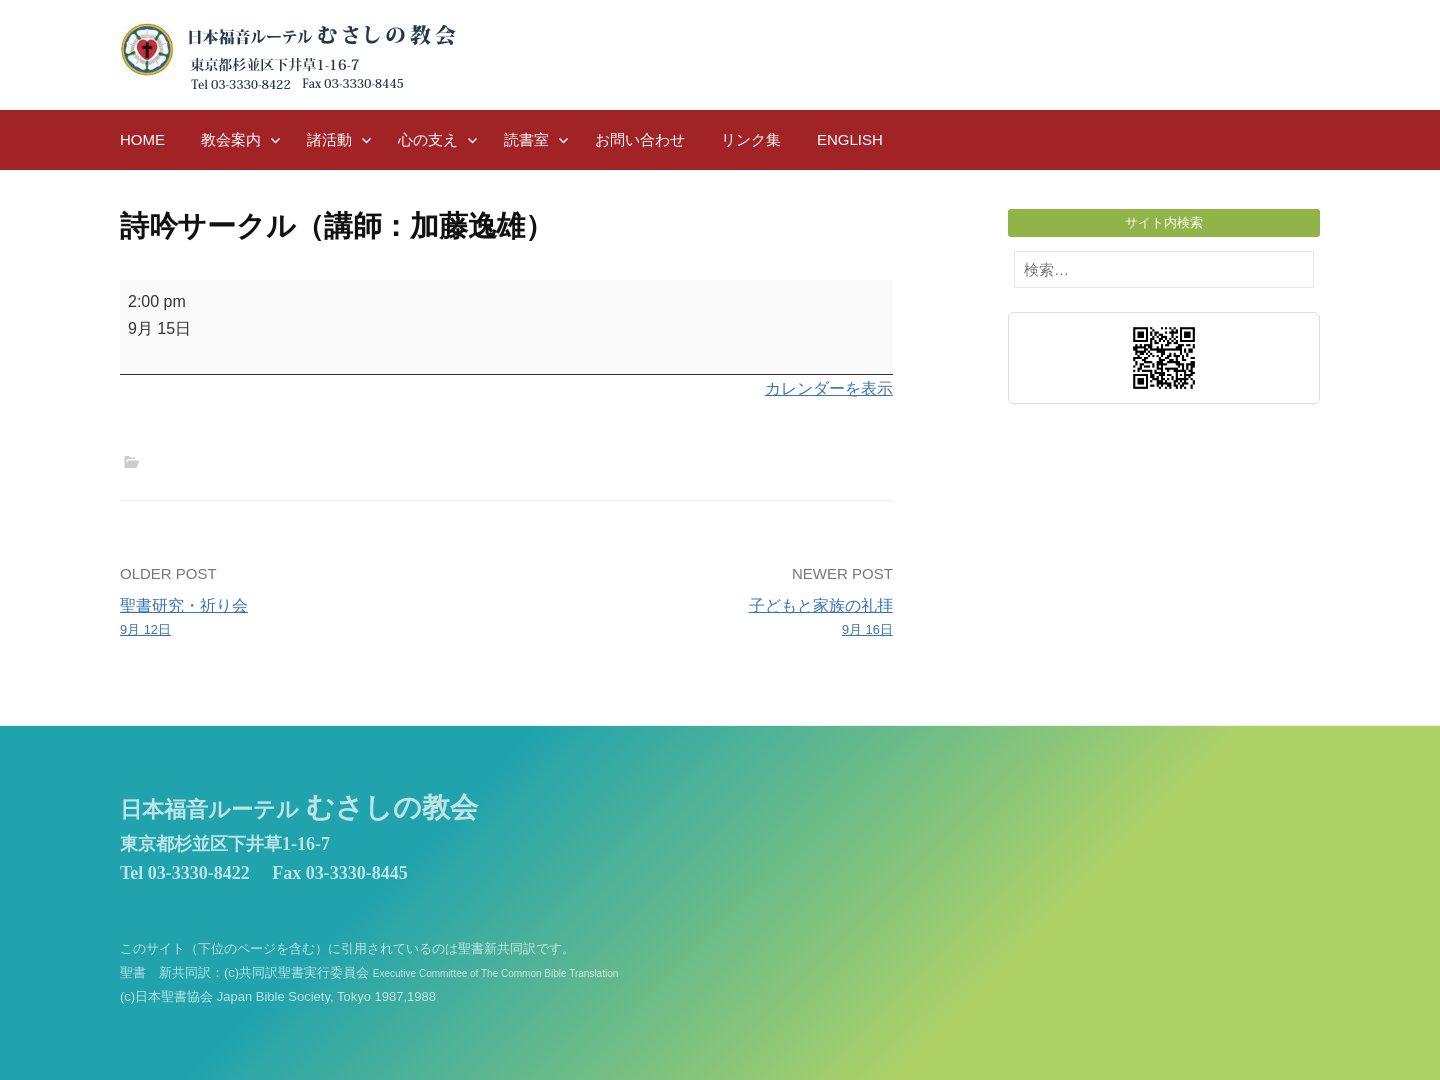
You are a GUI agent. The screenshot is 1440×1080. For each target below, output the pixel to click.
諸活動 (329, 139)
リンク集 (751, 139)
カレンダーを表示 (829, 388)
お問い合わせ (640, 139)
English (850, 139)
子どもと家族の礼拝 (707, 619)
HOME (142, 139)
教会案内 (231, 139)
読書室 (526, 139)
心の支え (428, 139)
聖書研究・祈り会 (305, 619)
